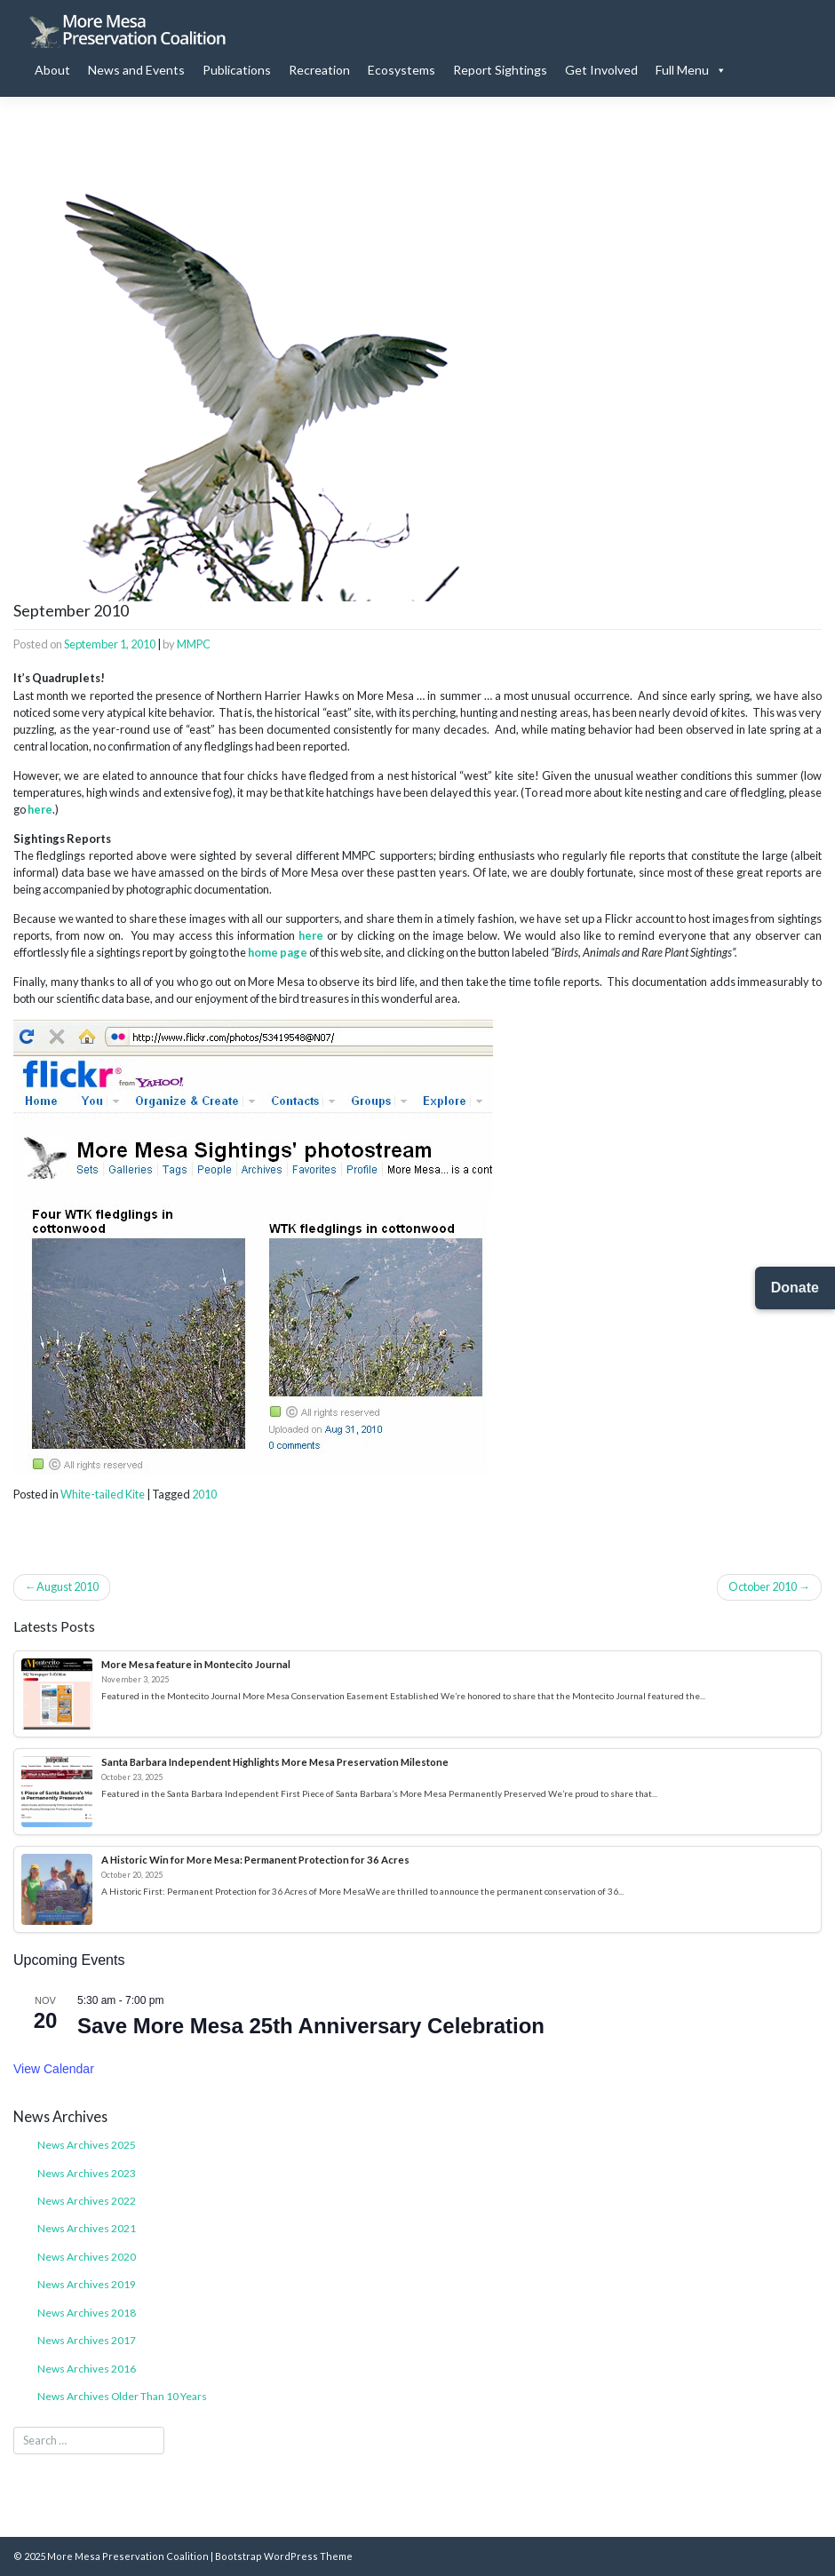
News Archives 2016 (86, 2368)
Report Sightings (500, 69)
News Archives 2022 (86, 2200)
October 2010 (762, 1586)
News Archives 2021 (86, 2228)
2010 (204, 1494)
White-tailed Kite (102, 1494)
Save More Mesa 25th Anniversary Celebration (311, 2026)
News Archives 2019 (86, 2284)
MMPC (194, 644)
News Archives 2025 (86, 2144)
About (52, 69)
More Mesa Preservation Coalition (128, 2556)
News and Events (136, 69)
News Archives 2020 (86, 2256)
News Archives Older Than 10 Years (122, 2396)
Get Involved (601, 69)
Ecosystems (401, 69)
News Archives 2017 (86, 2340)
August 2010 (67, 1586)
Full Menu (691, 70)
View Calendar (53, 2069)
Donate (795, 1287)
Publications (237, 69)
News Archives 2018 (86, 2312)
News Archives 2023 (86, 2173)
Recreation (319, 69)
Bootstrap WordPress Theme (284, 2556)
